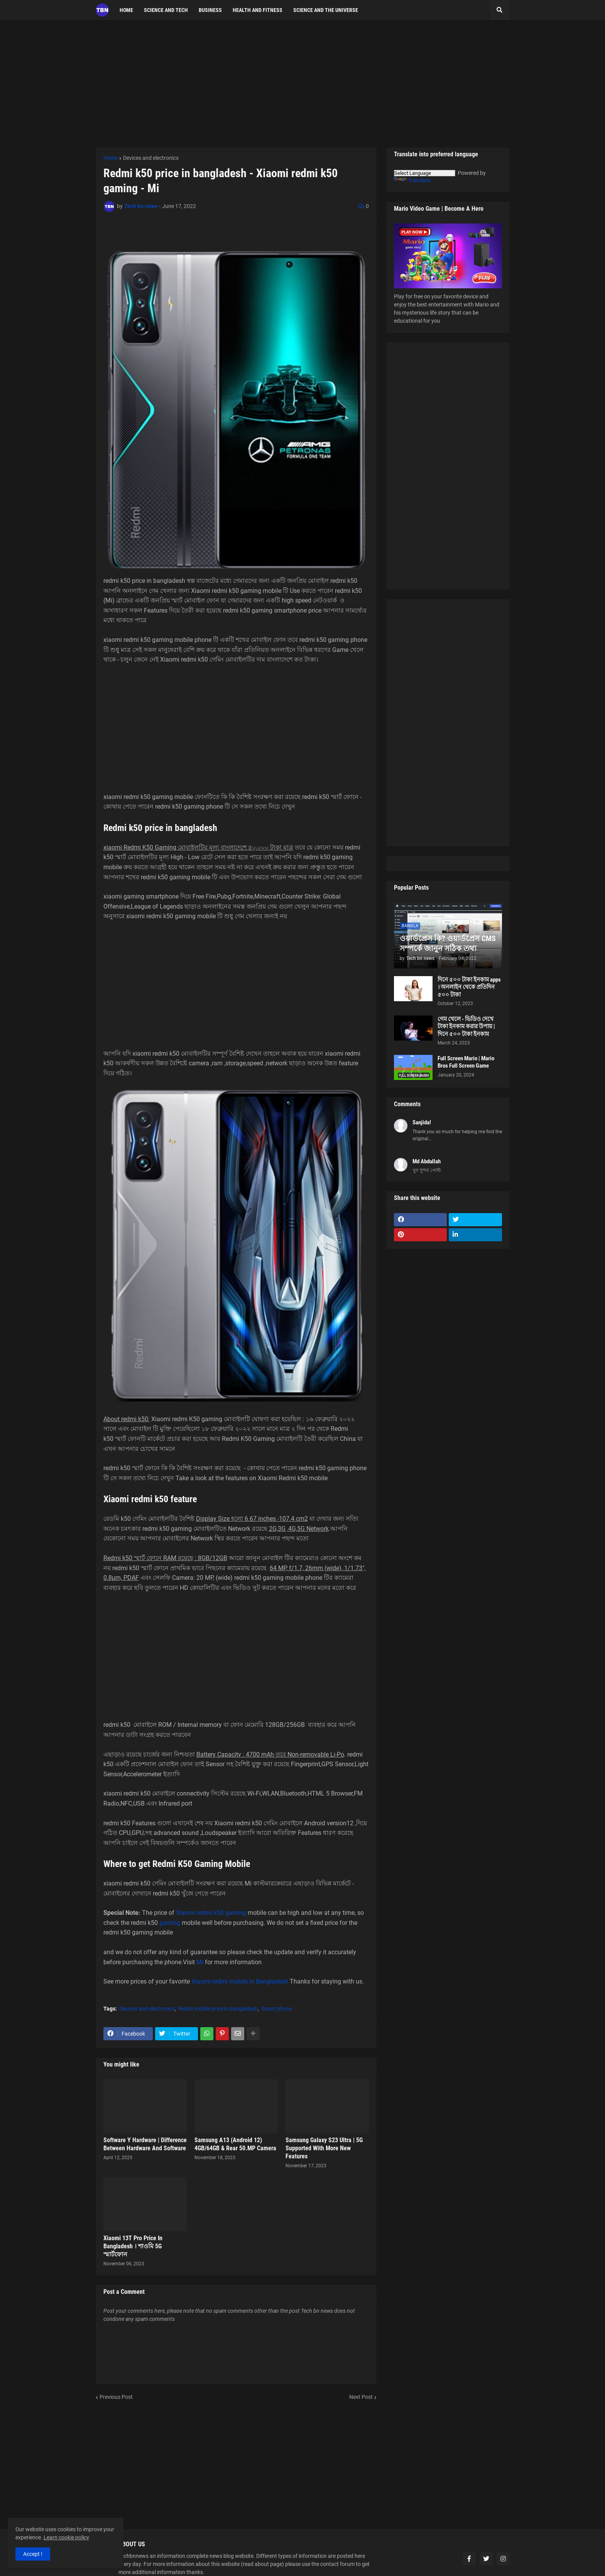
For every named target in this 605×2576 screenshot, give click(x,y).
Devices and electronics (151, 158)
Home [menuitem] (126, 10)
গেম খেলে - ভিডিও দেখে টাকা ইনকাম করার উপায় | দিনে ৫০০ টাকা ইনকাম (466, 1027)
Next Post (361, 2397)
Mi (199, 1962)
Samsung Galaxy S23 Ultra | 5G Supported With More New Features (324, 2148)
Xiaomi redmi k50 (200, 1912)
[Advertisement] (303, 84)
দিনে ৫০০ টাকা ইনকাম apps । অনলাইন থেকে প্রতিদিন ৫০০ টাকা (469, 987)
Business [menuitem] (210, 10)
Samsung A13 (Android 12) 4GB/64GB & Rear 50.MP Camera (235, 2144)
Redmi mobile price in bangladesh (218, 2008)
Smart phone (276, 2008)
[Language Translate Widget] (424, 173)
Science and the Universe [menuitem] (325, 10)
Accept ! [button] (32, 2554)
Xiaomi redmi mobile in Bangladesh (239, 1981)
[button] (500, 10)
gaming (235, 1912)
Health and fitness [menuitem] (257, 10)
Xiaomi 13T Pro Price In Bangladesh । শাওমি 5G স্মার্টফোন (132, 2246)
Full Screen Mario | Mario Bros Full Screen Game (466, 1062)
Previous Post (116, 2397)
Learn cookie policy (66, 2537)
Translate (412, 180)
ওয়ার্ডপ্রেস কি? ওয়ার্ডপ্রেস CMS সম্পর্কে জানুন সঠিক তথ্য (448, 943)
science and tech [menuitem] (166, 10)
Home (110, 158)
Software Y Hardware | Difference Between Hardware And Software (145, 2144)
